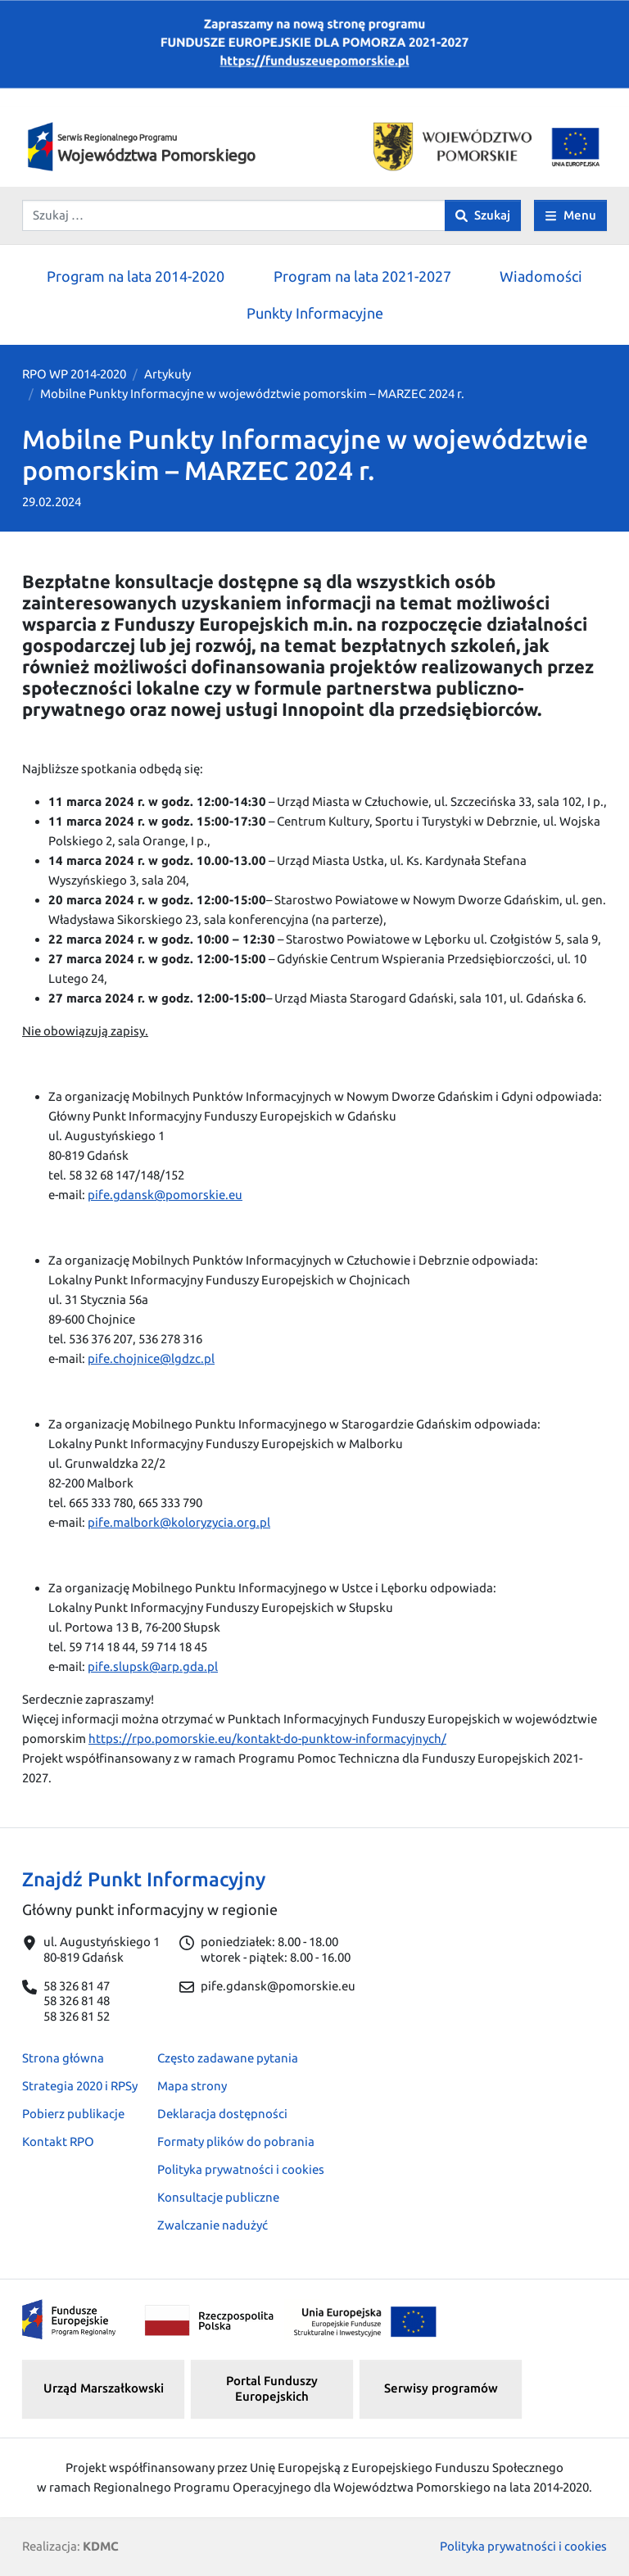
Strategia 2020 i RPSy (80, 2086)
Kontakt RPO (58, 2141)
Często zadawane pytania (227, 2058)
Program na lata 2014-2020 (135, 276)
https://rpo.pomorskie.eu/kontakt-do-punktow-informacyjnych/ (267, 1738)
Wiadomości (541, 276)
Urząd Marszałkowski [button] (103, 2388)
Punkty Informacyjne (315, 313)
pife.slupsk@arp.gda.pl (153, 1666)
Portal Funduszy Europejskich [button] (272, 2388)
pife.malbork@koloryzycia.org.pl (179, 1522)
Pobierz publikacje (73, 2114)
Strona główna (63, 2058)
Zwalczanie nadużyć (212, 2225)
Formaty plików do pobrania (235, 2141)
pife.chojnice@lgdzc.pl (151, 1358)
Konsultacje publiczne (218, 2197)
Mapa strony (192, 2086)
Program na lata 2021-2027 (362, 276)
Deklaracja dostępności (222, 2114)
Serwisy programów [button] (441, 2388)
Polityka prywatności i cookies (240, 2169)
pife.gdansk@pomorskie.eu (165, 1195)
